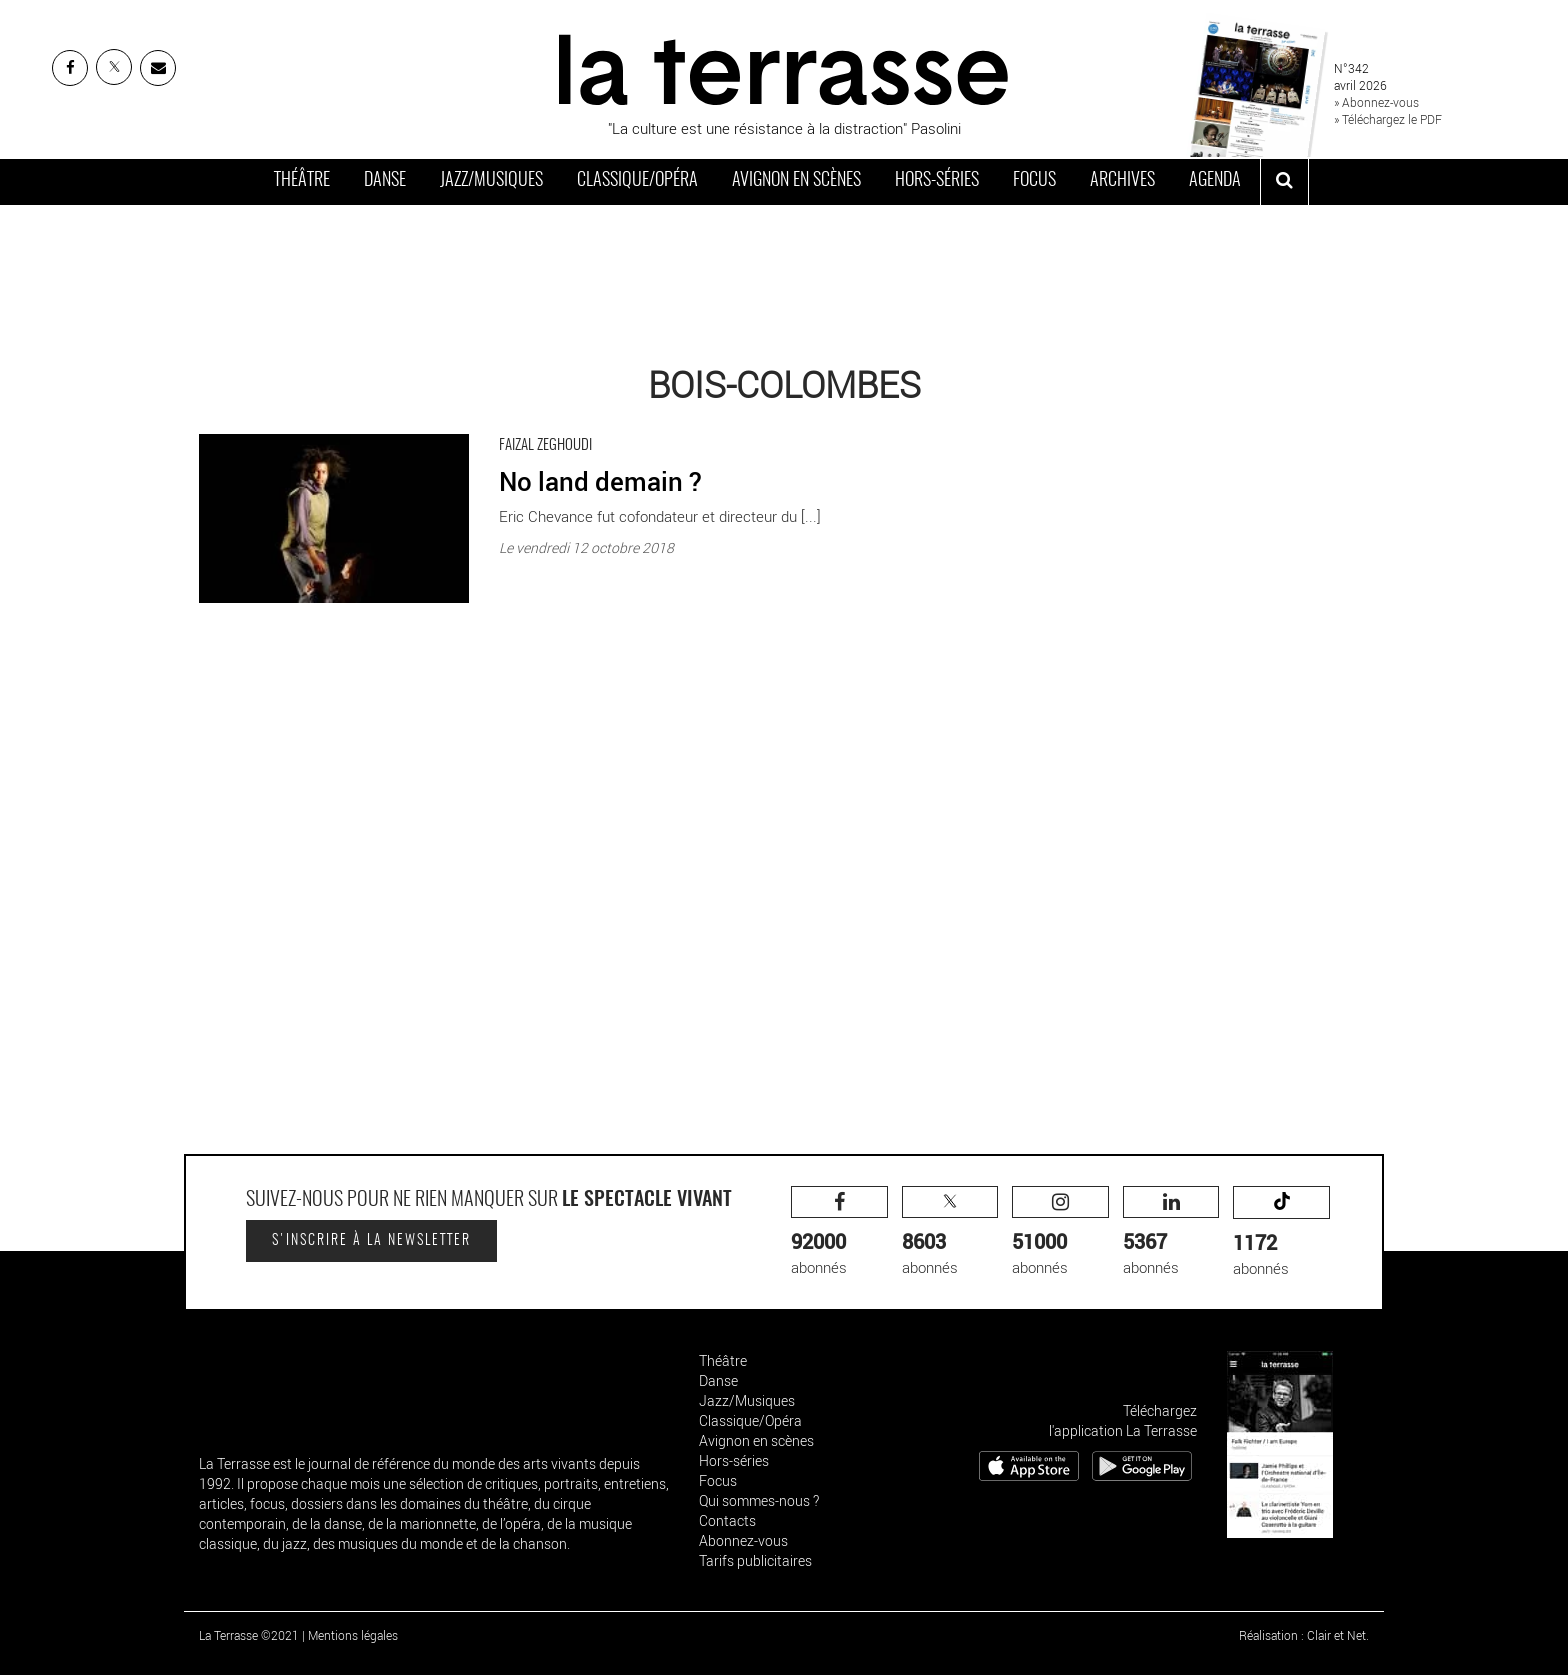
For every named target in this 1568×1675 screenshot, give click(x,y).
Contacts (727, 1520)
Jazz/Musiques (491, 181)
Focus (1034, 181)
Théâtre (302, 181)
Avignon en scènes (796, 181)
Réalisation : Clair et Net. (1304, 1635)
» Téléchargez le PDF (1388, 119)
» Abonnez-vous (1376, 102)
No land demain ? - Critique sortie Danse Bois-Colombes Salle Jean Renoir (439, 429)
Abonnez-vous (743, 1540)
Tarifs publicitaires (755, 1560)
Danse (385, 181)
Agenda (1215, 181)
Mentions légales (353, 1635)
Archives (1122, 181)
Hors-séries (937, 181)
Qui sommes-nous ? (759, 1500)
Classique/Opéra (637, 181)
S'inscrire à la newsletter (371, 1241)
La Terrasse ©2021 (249, 1635)
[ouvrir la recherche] (1284, 182)
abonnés (839, 1231)
